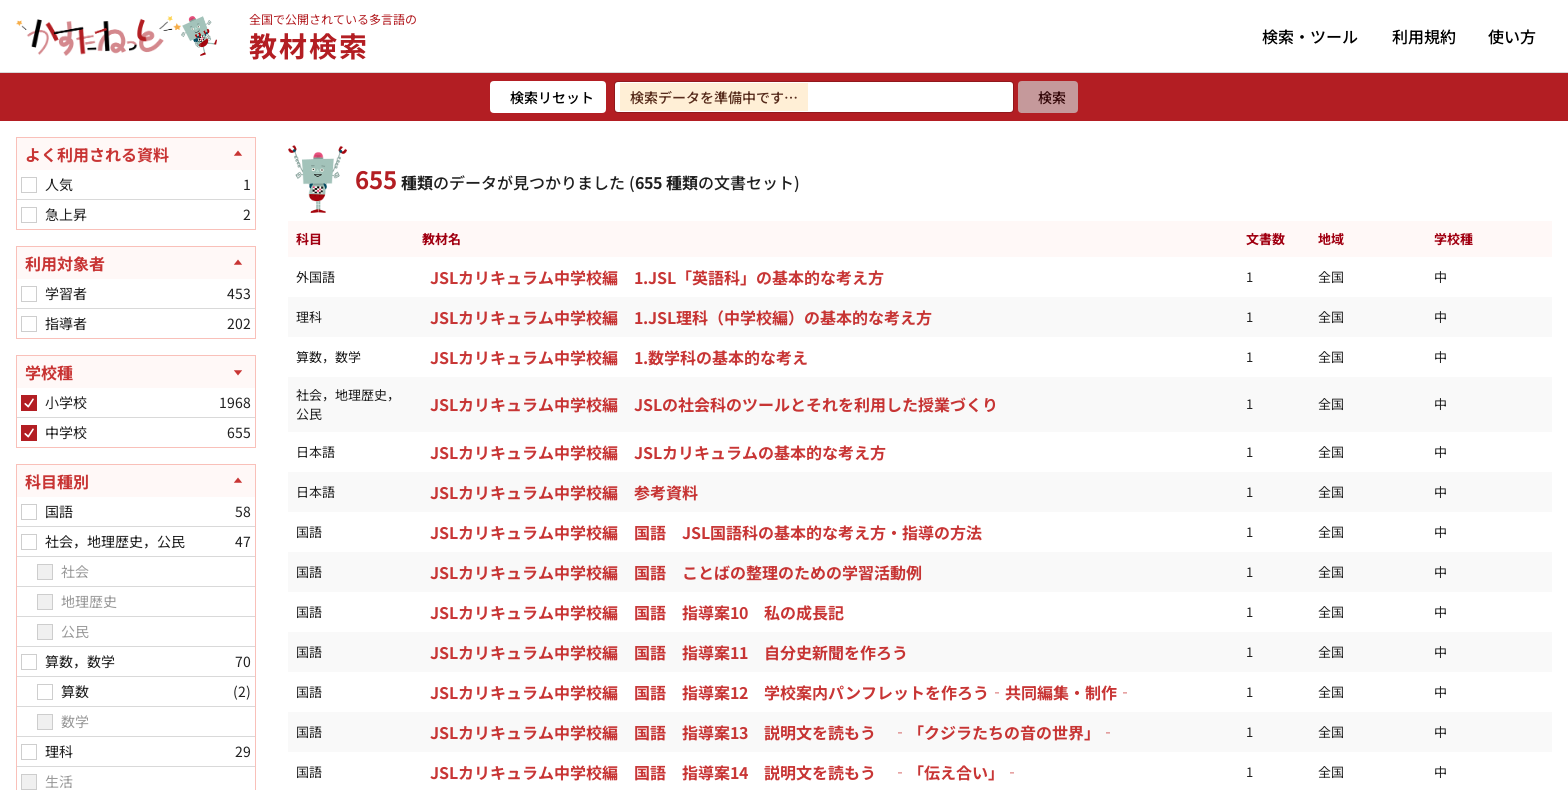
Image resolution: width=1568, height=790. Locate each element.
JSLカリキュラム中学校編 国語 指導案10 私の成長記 (641, 612)
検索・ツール (1310, 36)
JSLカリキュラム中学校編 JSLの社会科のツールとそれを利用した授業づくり (714, 404)
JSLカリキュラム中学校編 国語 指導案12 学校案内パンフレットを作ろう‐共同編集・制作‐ (781, 692)
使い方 (1512, 36)
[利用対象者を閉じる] (136, 263)
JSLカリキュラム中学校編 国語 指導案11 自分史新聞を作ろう (673, 652)
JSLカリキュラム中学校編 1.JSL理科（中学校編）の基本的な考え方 (681, 317)
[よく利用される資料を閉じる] (136, 154)
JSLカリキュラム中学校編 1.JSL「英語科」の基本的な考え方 (657, 277)
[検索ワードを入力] (814, 97)
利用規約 (1424, 36)
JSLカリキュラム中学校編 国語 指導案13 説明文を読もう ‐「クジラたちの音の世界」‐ (773, 732)
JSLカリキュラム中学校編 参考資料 (564, 492)
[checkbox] (29, 185)
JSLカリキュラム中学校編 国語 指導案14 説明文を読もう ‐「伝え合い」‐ (725, 772)
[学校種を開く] (136, 372)
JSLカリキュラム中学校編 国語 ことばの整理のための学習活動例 (680, 572)
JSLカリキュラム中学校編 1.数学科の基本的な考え (619, 357)
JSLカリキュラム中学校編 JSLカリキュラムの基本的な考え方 (658, 452)
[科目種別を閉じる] (136, 481)
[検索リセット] (548, 97)
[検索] (1048, 97)
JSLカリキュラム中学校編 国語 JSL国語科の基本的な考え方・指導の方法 (706, 532)
